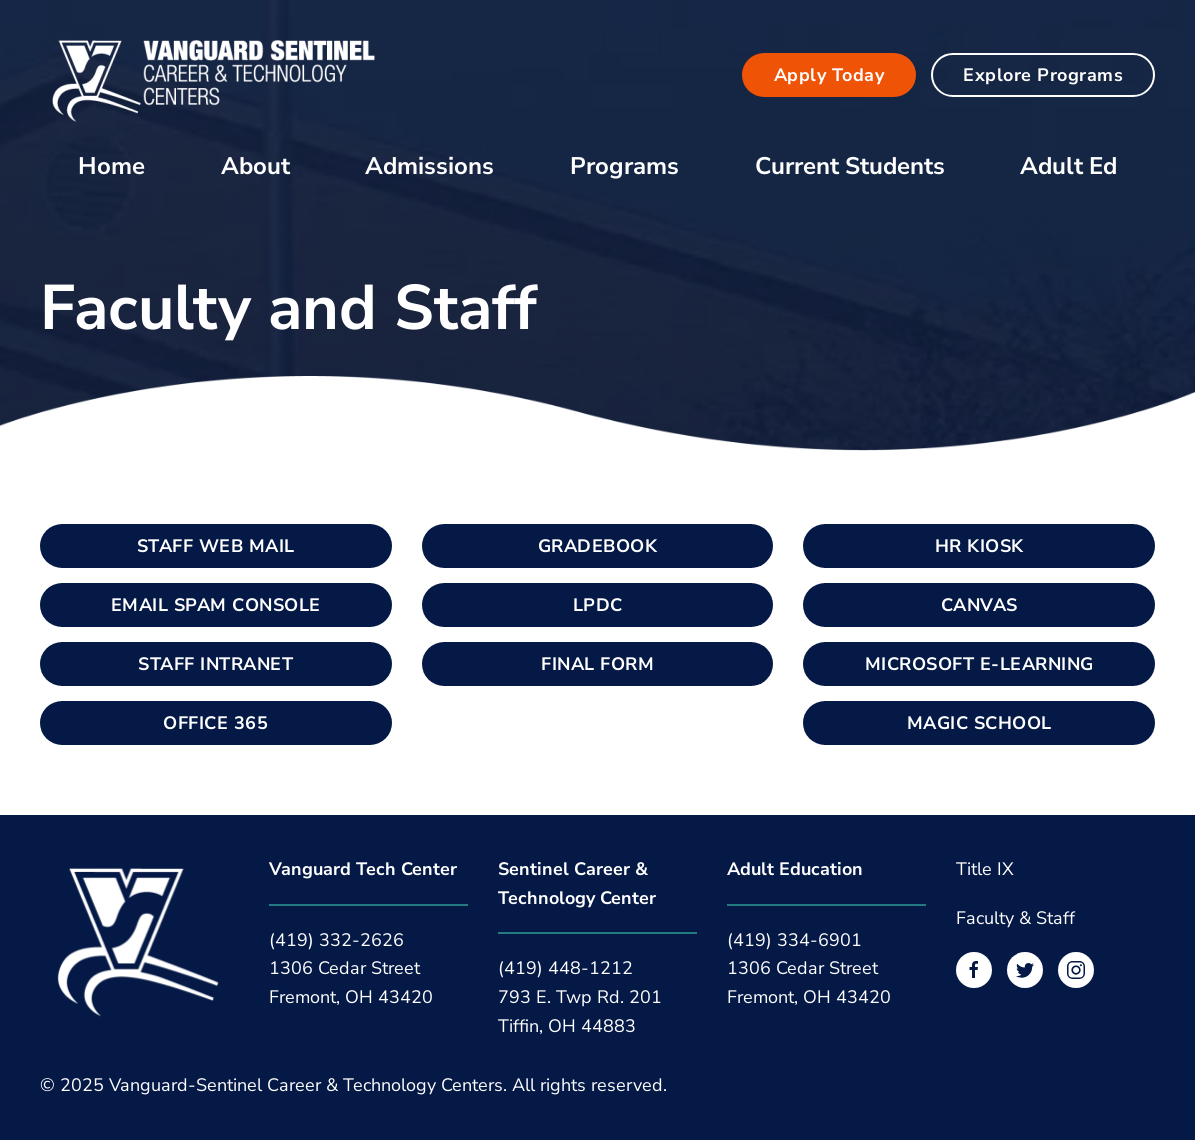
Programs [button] (624, 166)
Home (111, 166)
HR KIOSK (979, 546)
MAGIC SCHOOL (979, 723)
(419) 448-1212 (565, 968)
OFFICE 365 (215, 723)
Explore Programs (1043, 75)
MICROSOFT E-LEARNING (979, 664)
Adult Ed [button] (1068, 166)
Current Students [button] (850, 166)
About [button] (255, 166)
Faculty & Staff (1015, 918)
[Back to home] (215, 74)
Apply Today (829, 75)
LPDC (598, 605)
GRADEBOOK (598, 546)
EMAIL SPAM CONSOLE (216, 605)
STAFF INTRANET (215, 664)
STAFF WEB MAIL (216, 546)
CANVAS (979, 605)
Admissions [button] (429, 166)
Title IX (985, 869)
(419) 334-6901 (794, 940)
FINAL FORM (597, 664)
